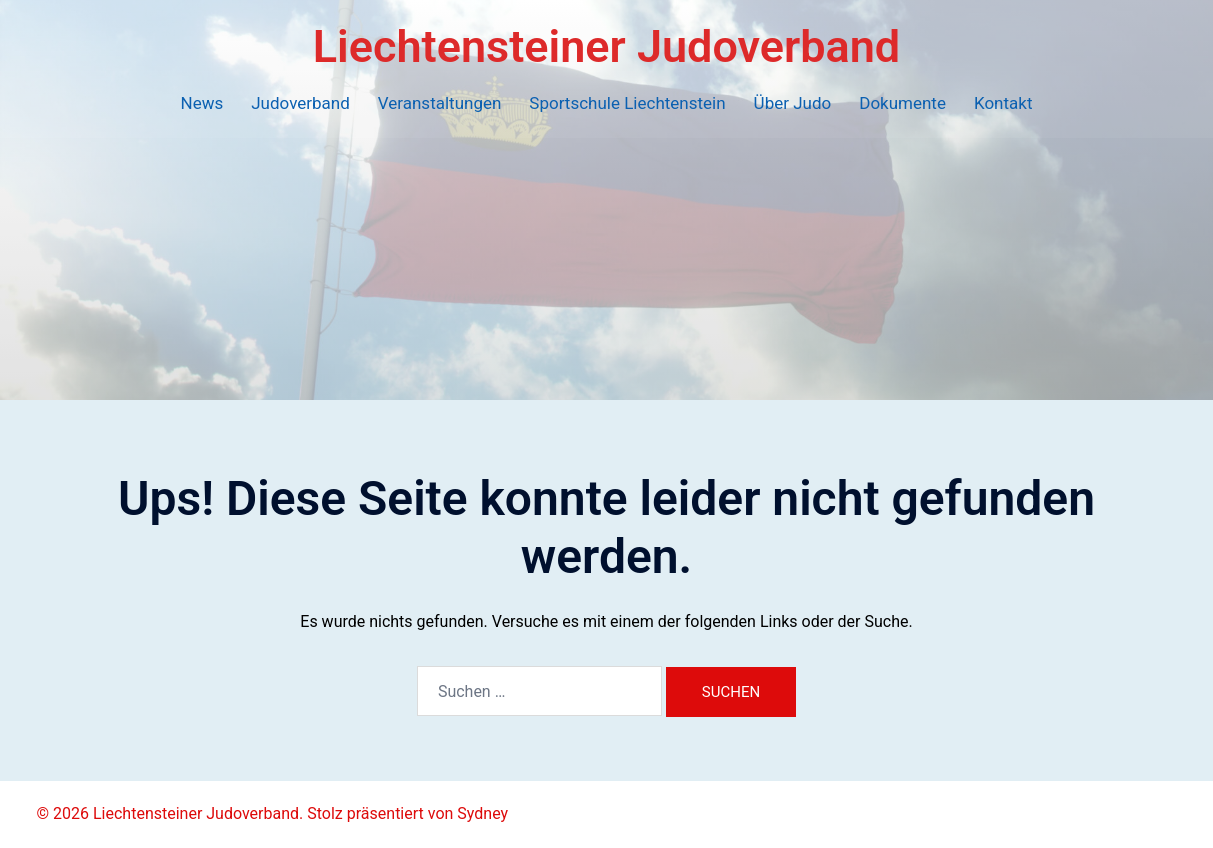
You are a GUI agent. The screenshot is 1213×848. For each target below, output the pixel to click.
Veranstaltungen (440, 103)
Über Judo (793, 103)
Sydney (482, 813)
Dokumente (902, 103)
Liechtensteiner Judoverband (606, 46)
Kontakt (1003, 103)
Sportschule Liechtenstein (627, 103)
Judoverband (300, 103)
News (202, 103)
